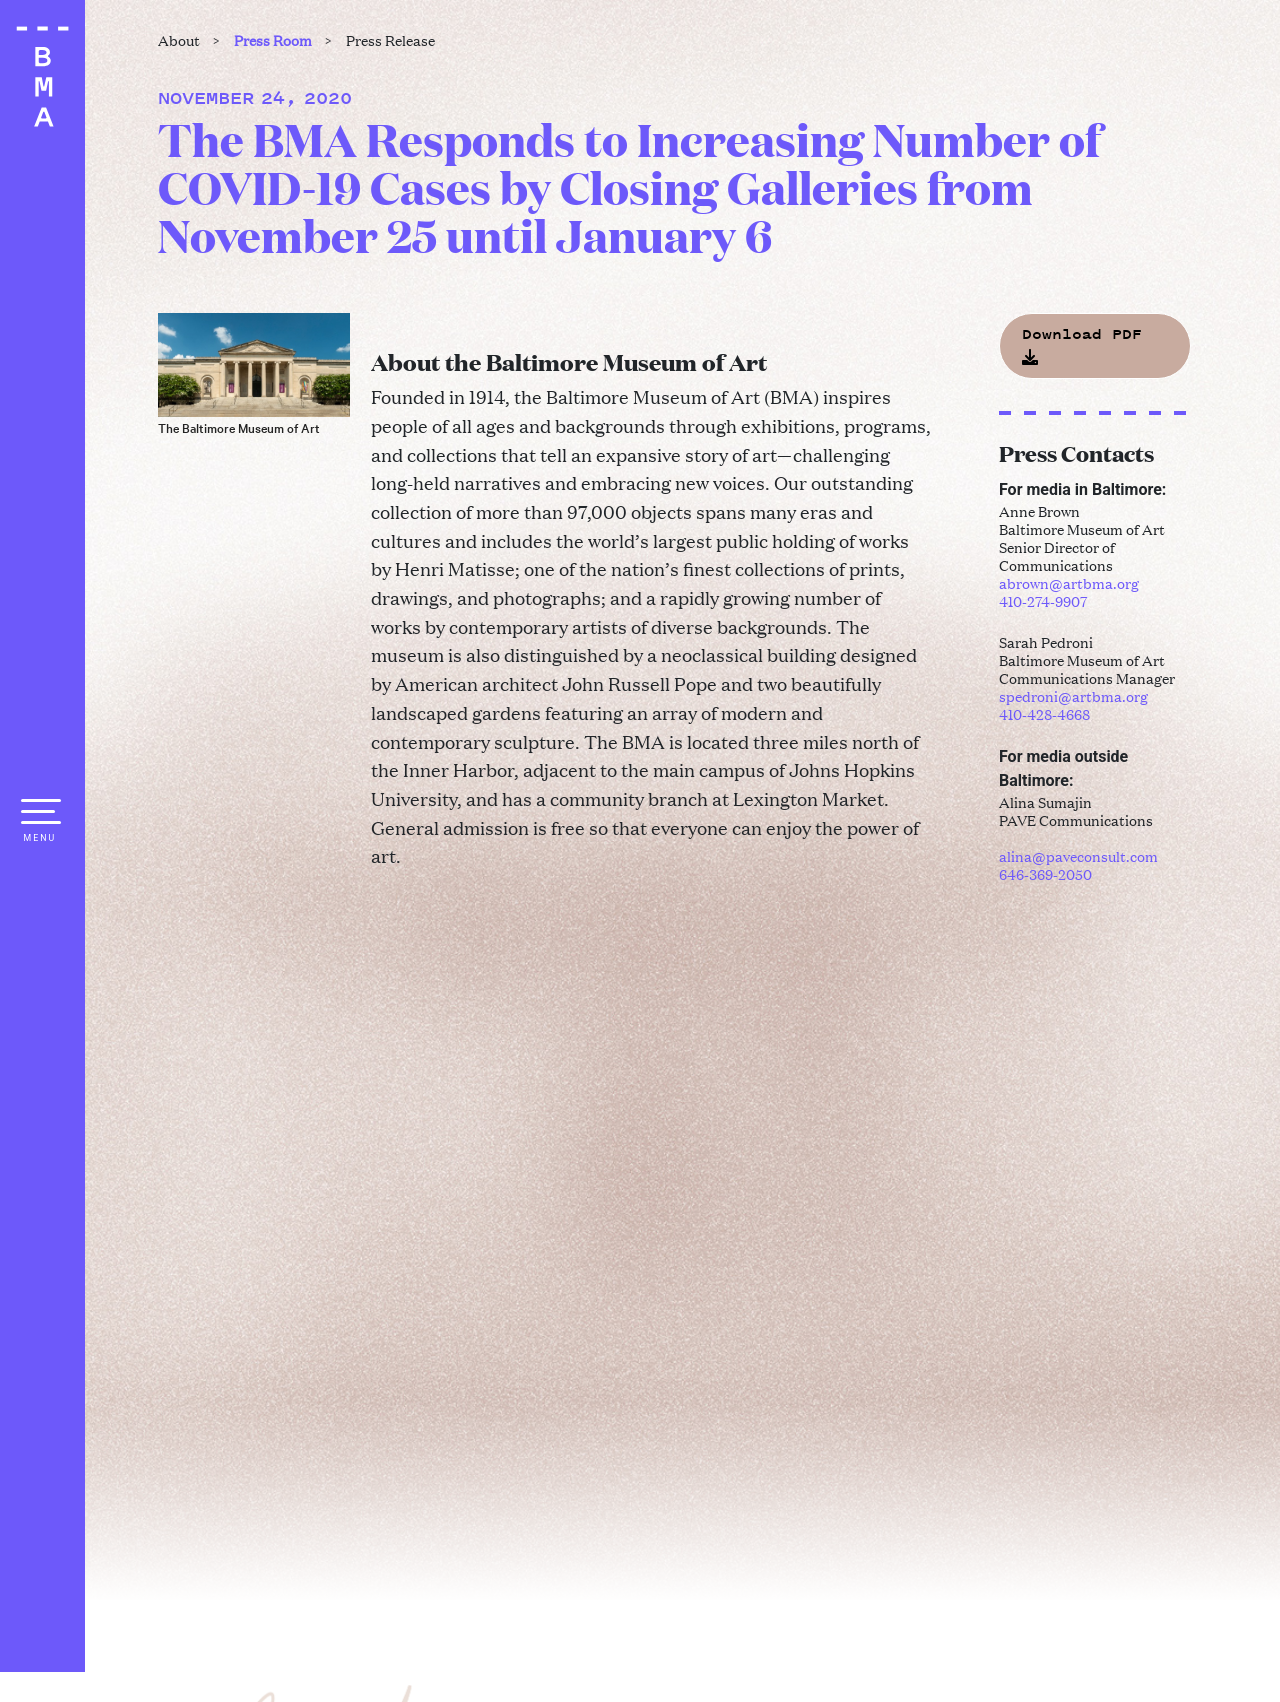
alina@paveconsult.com (1078, 855)
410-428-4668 (1044, 713)
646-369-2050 (1045, 873)
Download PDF (1082, 344)
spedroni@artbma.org (1073, 695)
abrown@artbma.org (1069, 582)
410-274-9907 (1043, 600)
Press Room (273, 39)
